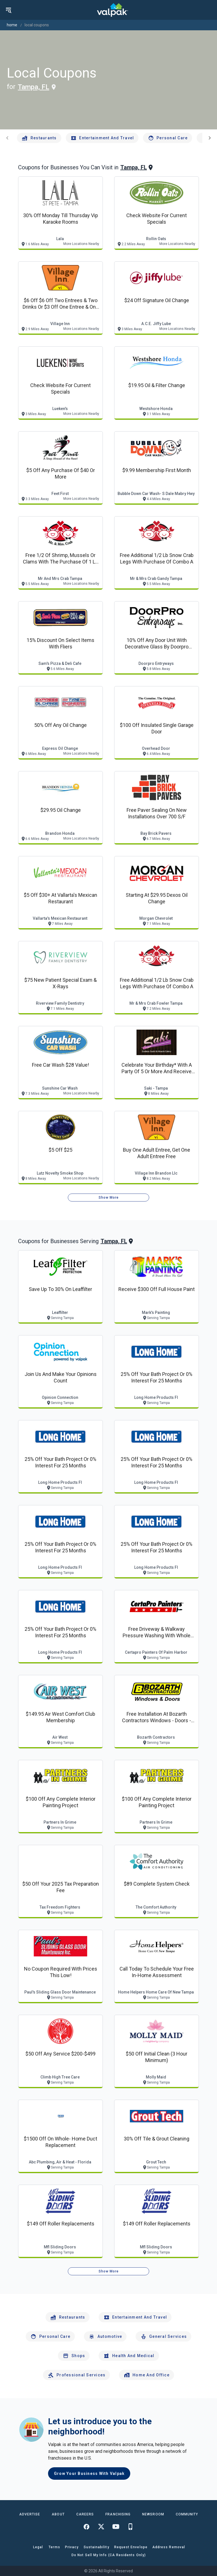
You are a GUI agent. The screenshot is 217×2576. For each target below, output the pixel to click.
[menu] (8, 10)
